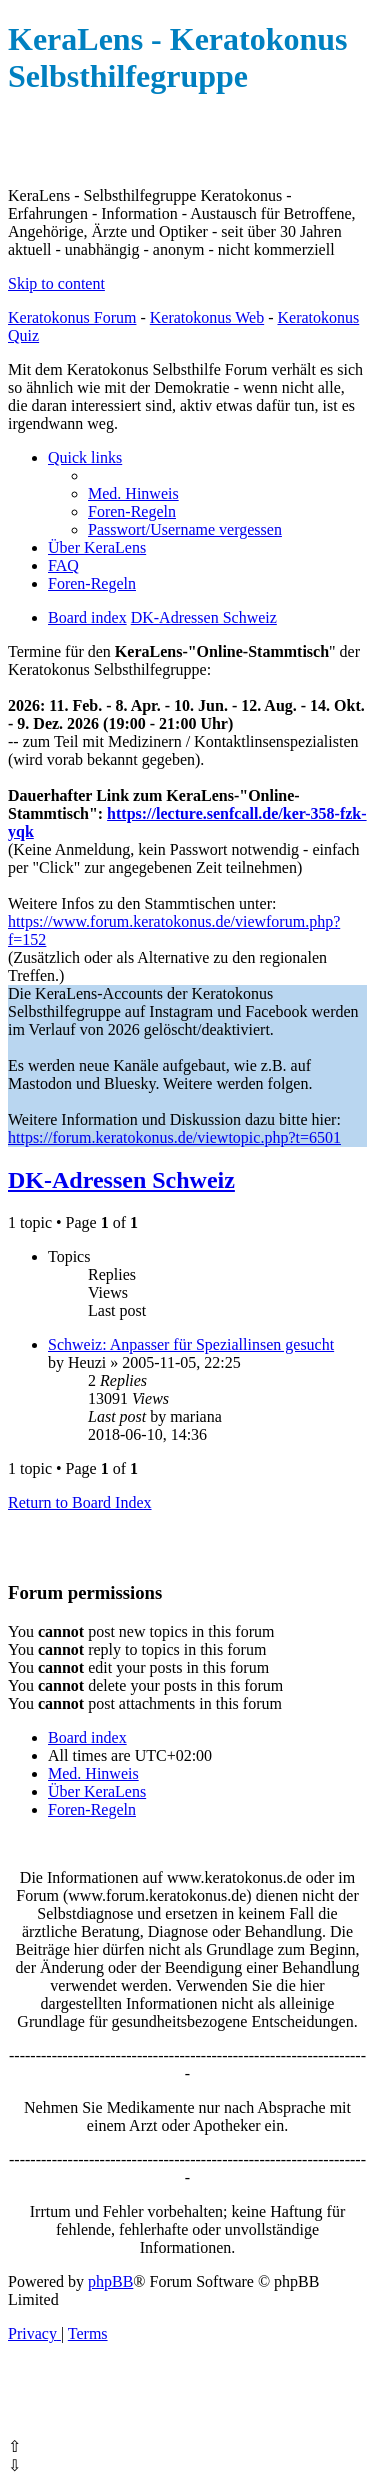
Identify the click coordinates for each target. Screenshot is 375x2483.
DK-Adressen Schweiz (121, 1180)
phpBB (110, 2281)
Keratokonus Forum (72, 317)
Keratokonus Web (207, 317)
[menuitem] (133, 493)
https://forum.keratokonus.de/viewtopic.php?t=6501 (174, 1137)
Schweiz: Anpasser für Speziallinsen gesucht (191, 1344)
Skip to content (56, 283)
